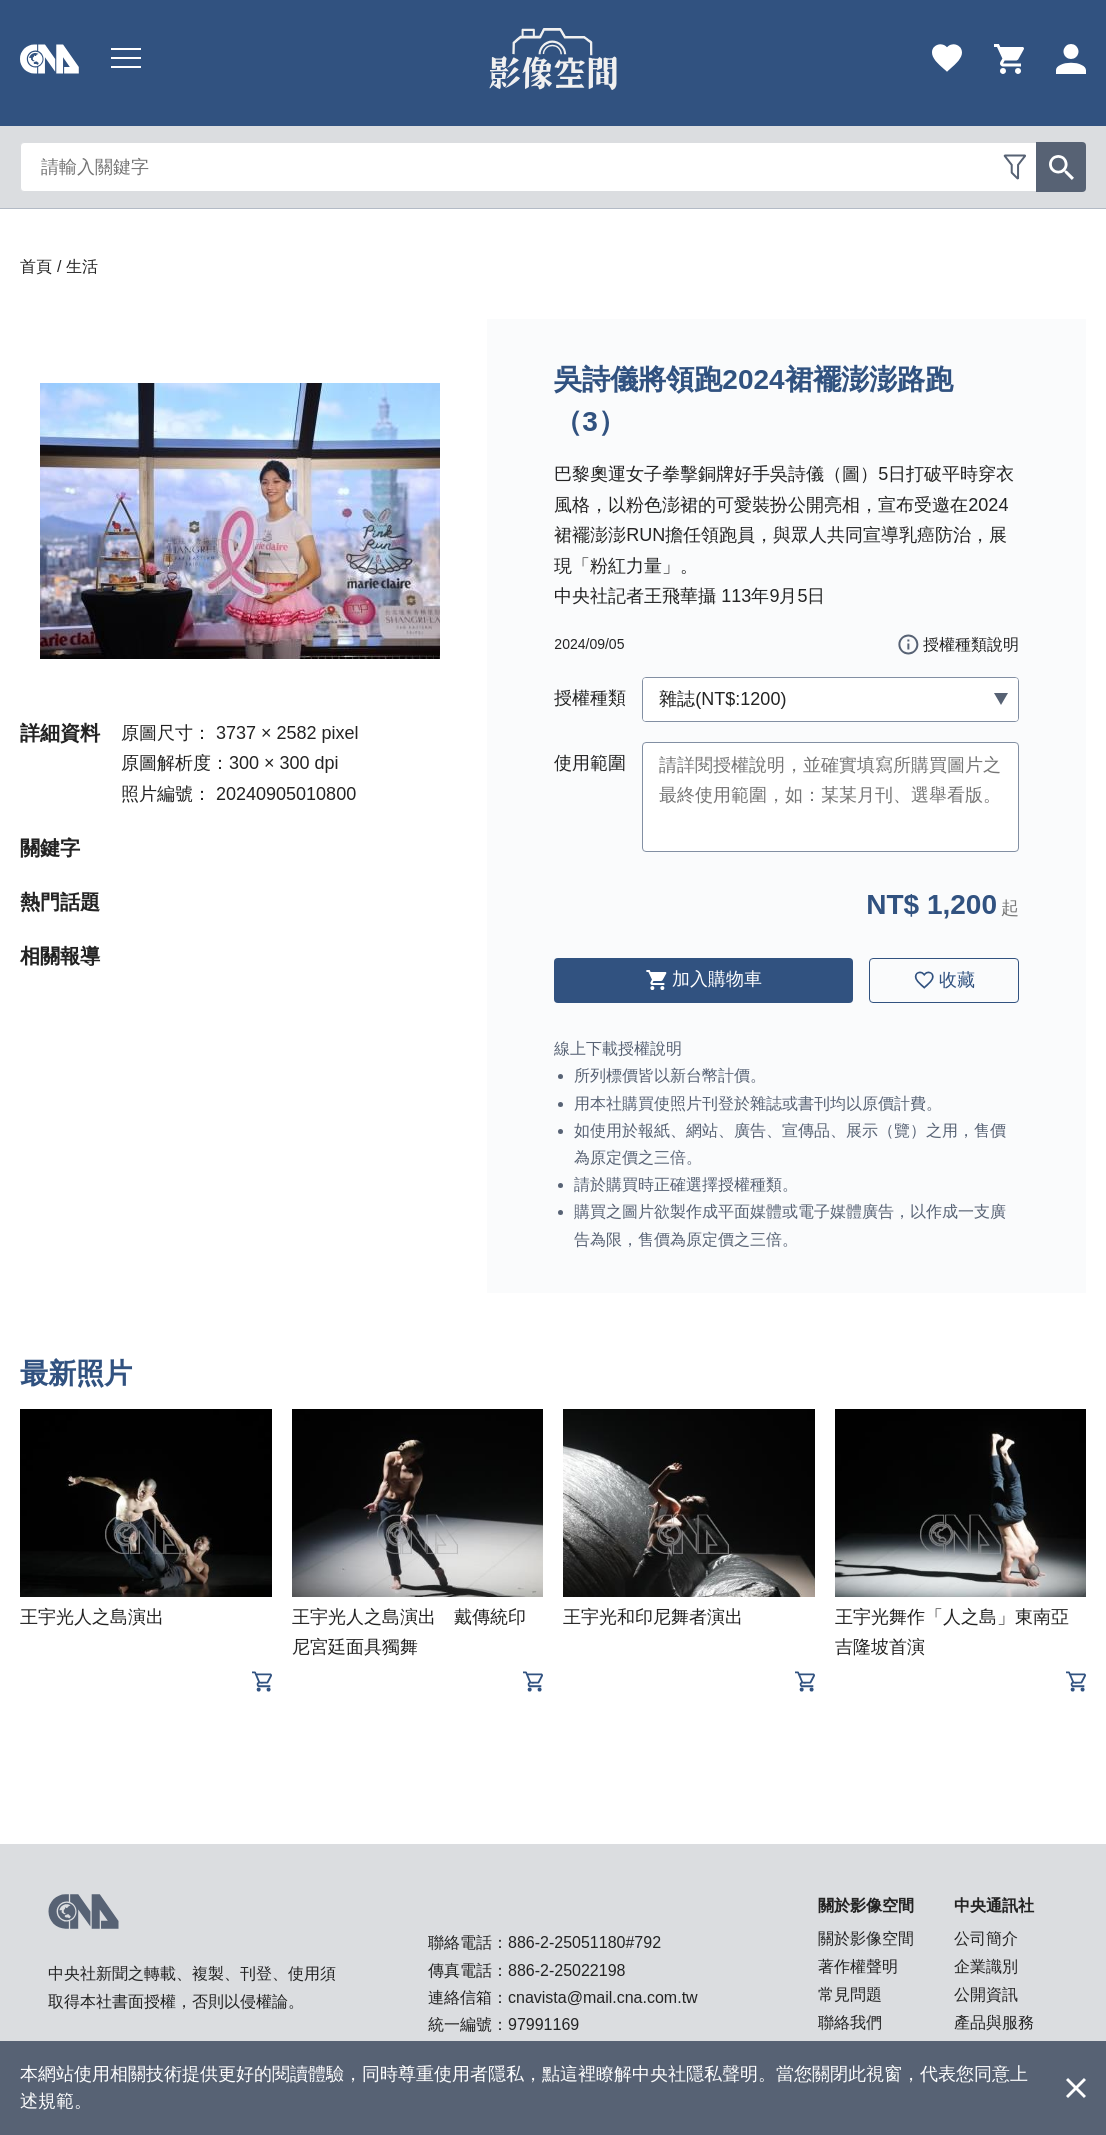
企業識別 (986, 1966)
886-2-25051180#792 (584, 1942)
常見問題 (850, 1994)
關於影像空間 (866, 1938)
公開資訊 (986, 1994)
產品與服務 (994, 2022)
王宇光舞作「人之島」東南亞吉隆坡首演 (952, 1632)
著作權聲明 (858, 1966)
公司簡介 (986, 1938)
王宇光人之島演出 (92, 1617)
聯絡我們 (850, 2022)
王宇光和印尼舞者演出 (653, 1617)
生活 (82, 266)
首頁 (36, 266)
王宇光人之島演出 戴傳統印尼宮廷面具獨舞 (409, 1632)
